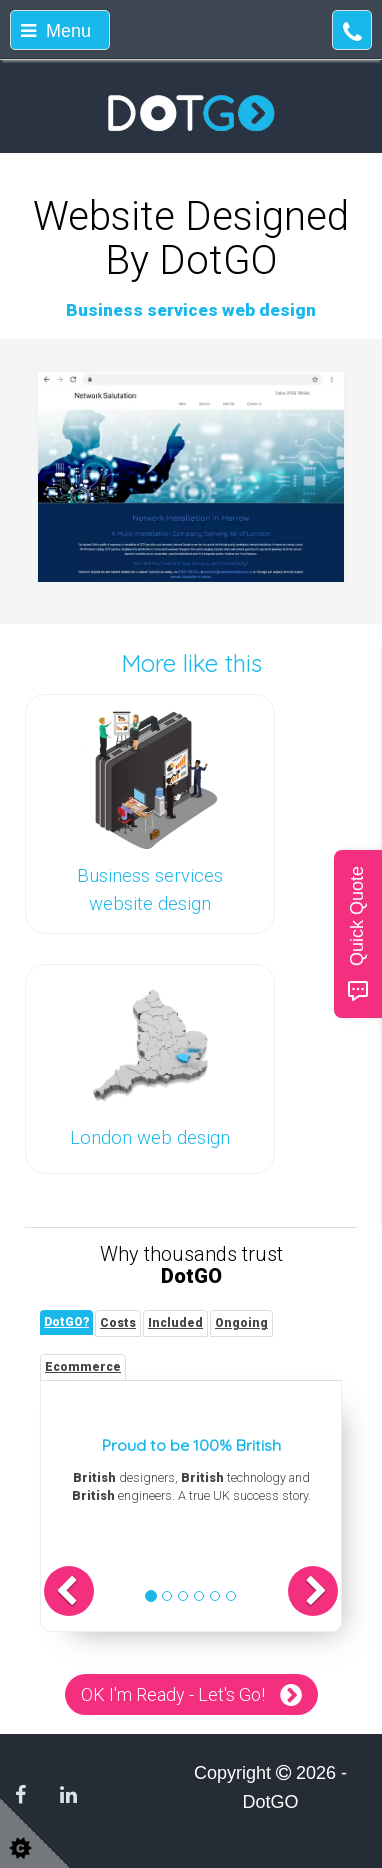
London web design (150, 1138)
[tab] (66, 1322)
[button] (69, 1591)
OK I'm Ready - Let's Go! (173, 1694)
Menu (56, 31)
